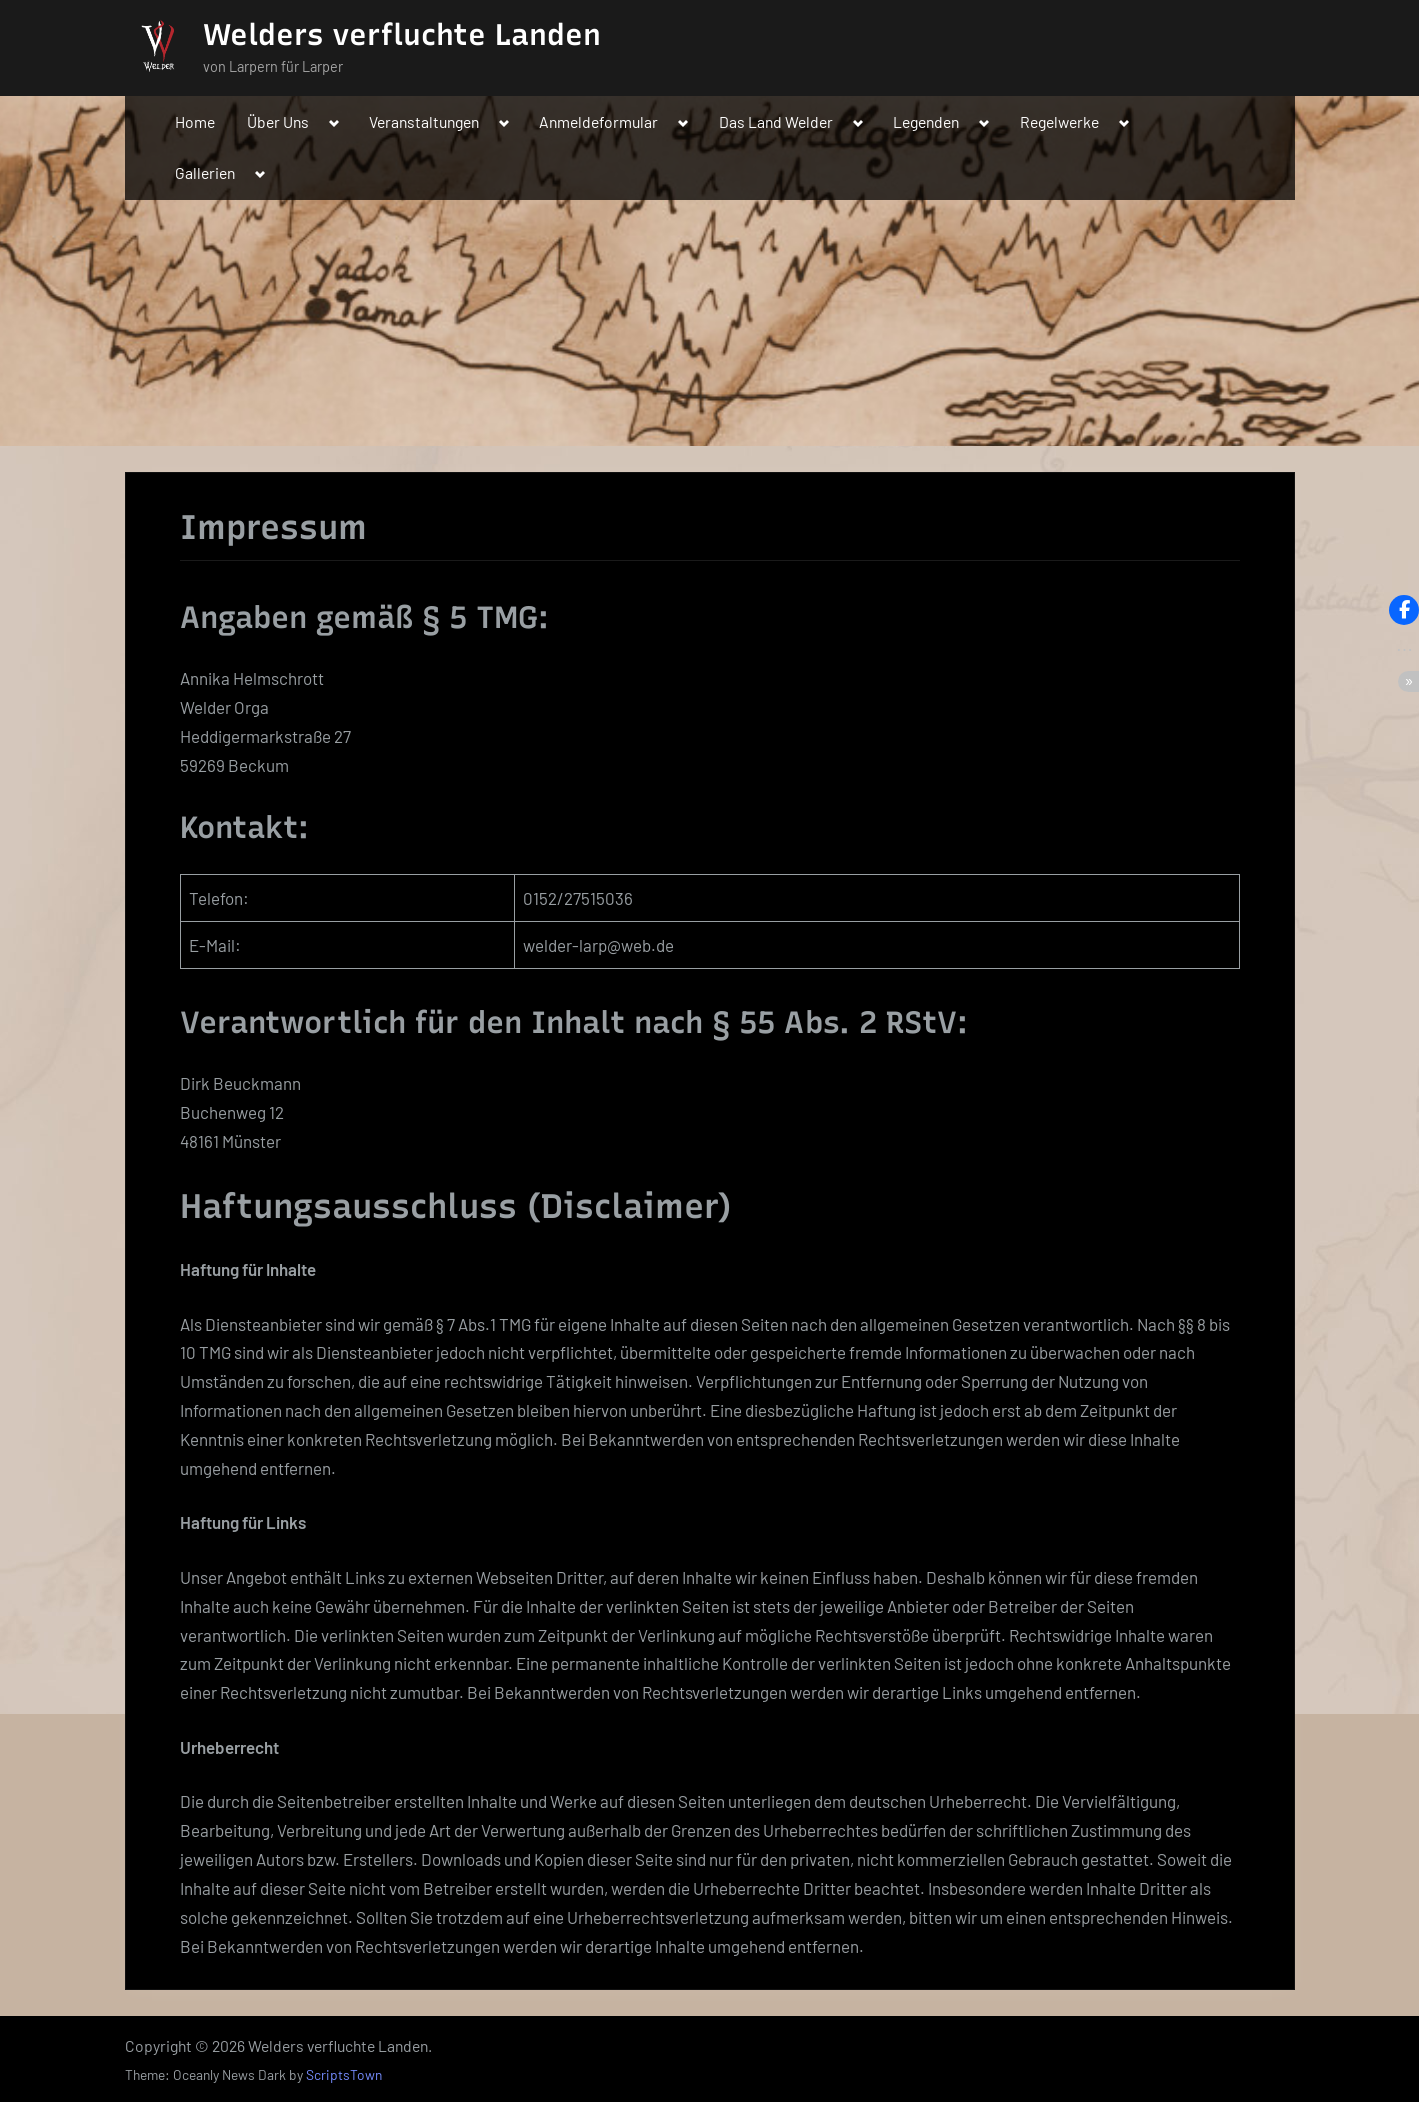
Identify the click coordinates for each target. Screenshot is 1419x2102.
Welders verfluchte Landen (402, 34)
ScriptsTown (344, 2074)
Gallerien (205, 172)
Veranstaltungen (424, 121)
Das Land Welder (776, 121)
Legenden (926, 121)
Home (195, 121)
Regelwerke (1059, 121)
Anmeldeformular (598, 121)
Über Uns (278, 121)
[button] (1404, 610)
